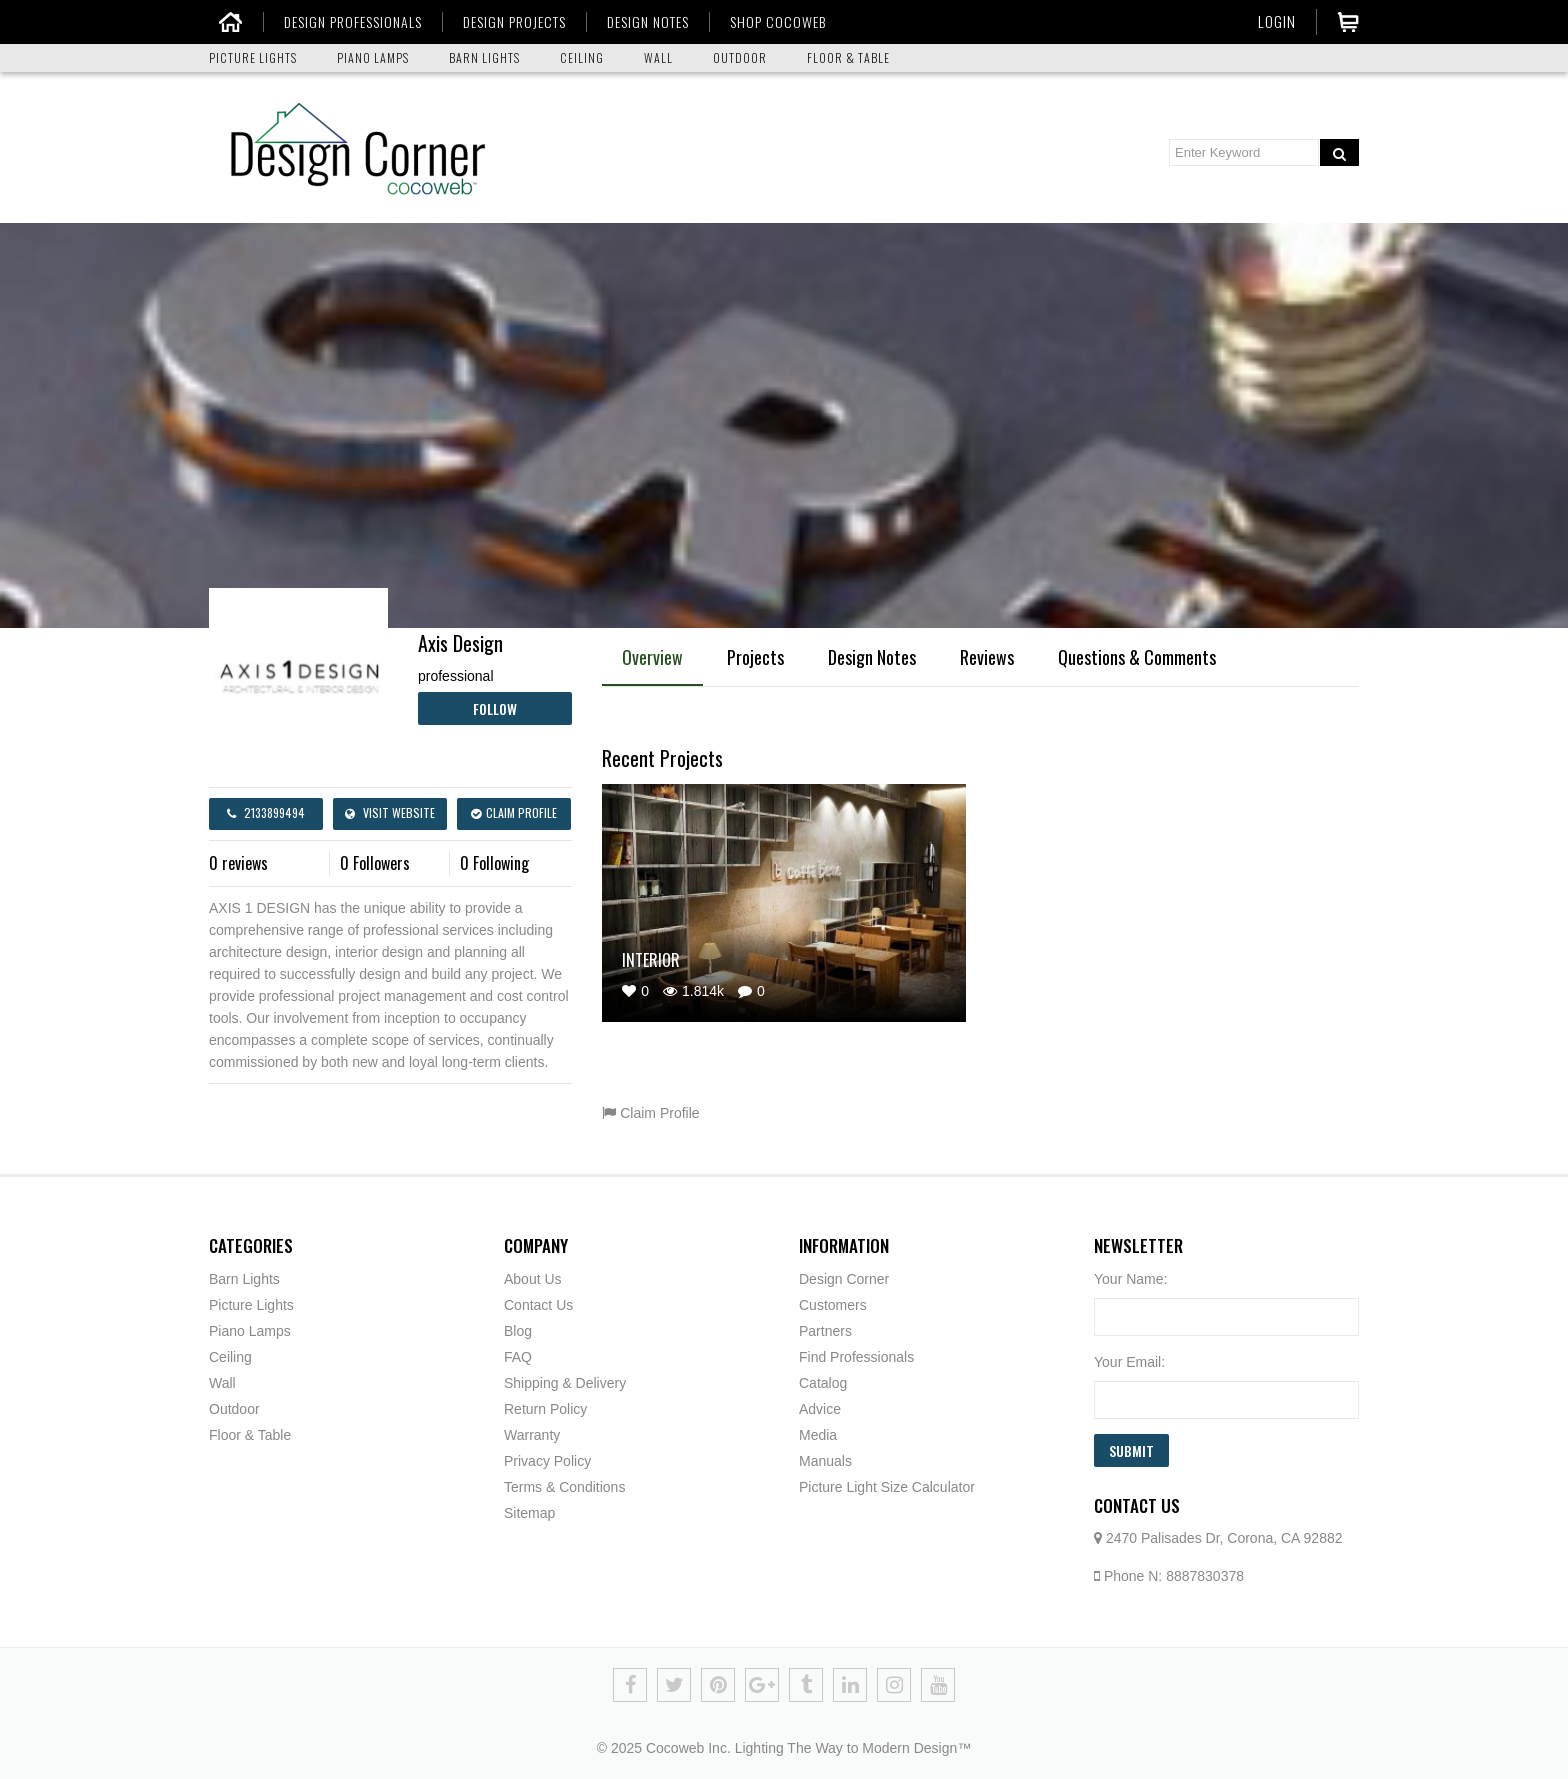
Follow (495, 708)
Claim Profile (514, 812)
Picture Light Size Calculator (887, 1487)
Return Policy (545, 1409)
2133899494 (266, 812)
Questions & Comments (1137, 657)
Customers (833, 1305)
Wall (222, 1383)
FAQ (518, 1357)
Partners (825, 1331)
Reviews (987, 657)
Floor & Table (250, 1435)
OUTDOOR (740, 57)
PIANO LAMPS (373, 57)
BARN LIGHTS (484, 57)
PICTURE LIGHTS (253, 57)
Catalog (823, 1383)
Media (818, 1435)
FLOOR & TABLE (848, 57)
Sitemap (529, 1513)
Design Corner (844, 1279)
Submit (1131, 1450)
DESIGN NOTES (640, 22)
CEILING (582, 57)
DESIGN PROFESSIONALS (345, 22)
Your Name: (1130, 1279)
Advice (820, 1409)
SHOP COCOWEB (770, 22)
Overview (652, 657)
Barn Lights (244, 1279)
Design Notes (872, 657)
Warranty (532, 1435)
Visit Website (390, 812)
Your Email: (1129, 1362)
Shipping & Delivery (565, 1383)
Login (1277, 21)
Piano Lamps (250, 1331)
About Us (533, 1279)
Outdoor (234, 1409)
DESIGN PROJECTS (506, 22)
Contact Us (538, 1305)
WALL (658, 57)
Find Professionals (856, 1357)
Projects (755, 657)
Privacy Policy (547, 1461)
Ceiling (230, 1357)
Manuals (825, 1461)
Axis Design (460, 643)
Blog (518, 1331)
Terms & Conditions (564, 1487)
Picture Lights (251, 1305)
